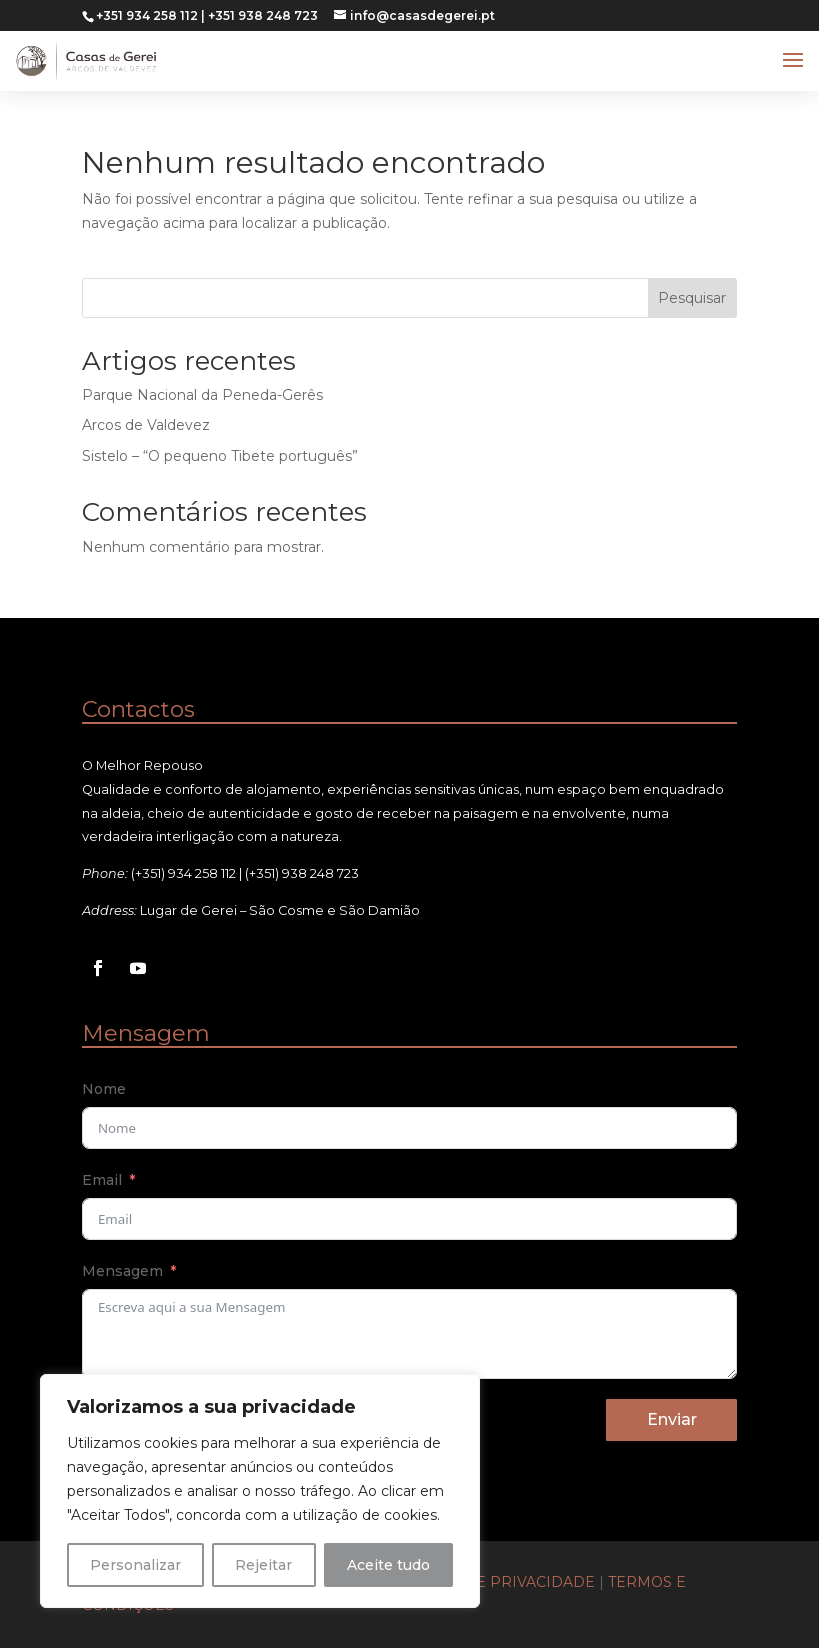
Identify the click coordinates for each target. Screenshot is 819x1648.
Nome (104, 1089)
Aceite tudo (388, 1565)
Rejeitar (263, 1565)
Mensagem (122, 1271)
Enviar (672, 1419)
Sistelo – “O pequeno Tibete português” (220, 456)
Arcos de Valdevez (146, 425)
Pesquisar (692, 298)
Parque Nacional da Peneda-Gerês (202, 395)
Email (102, 1180)
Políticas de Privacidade (488, 1582)
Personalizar (135, 1565)
